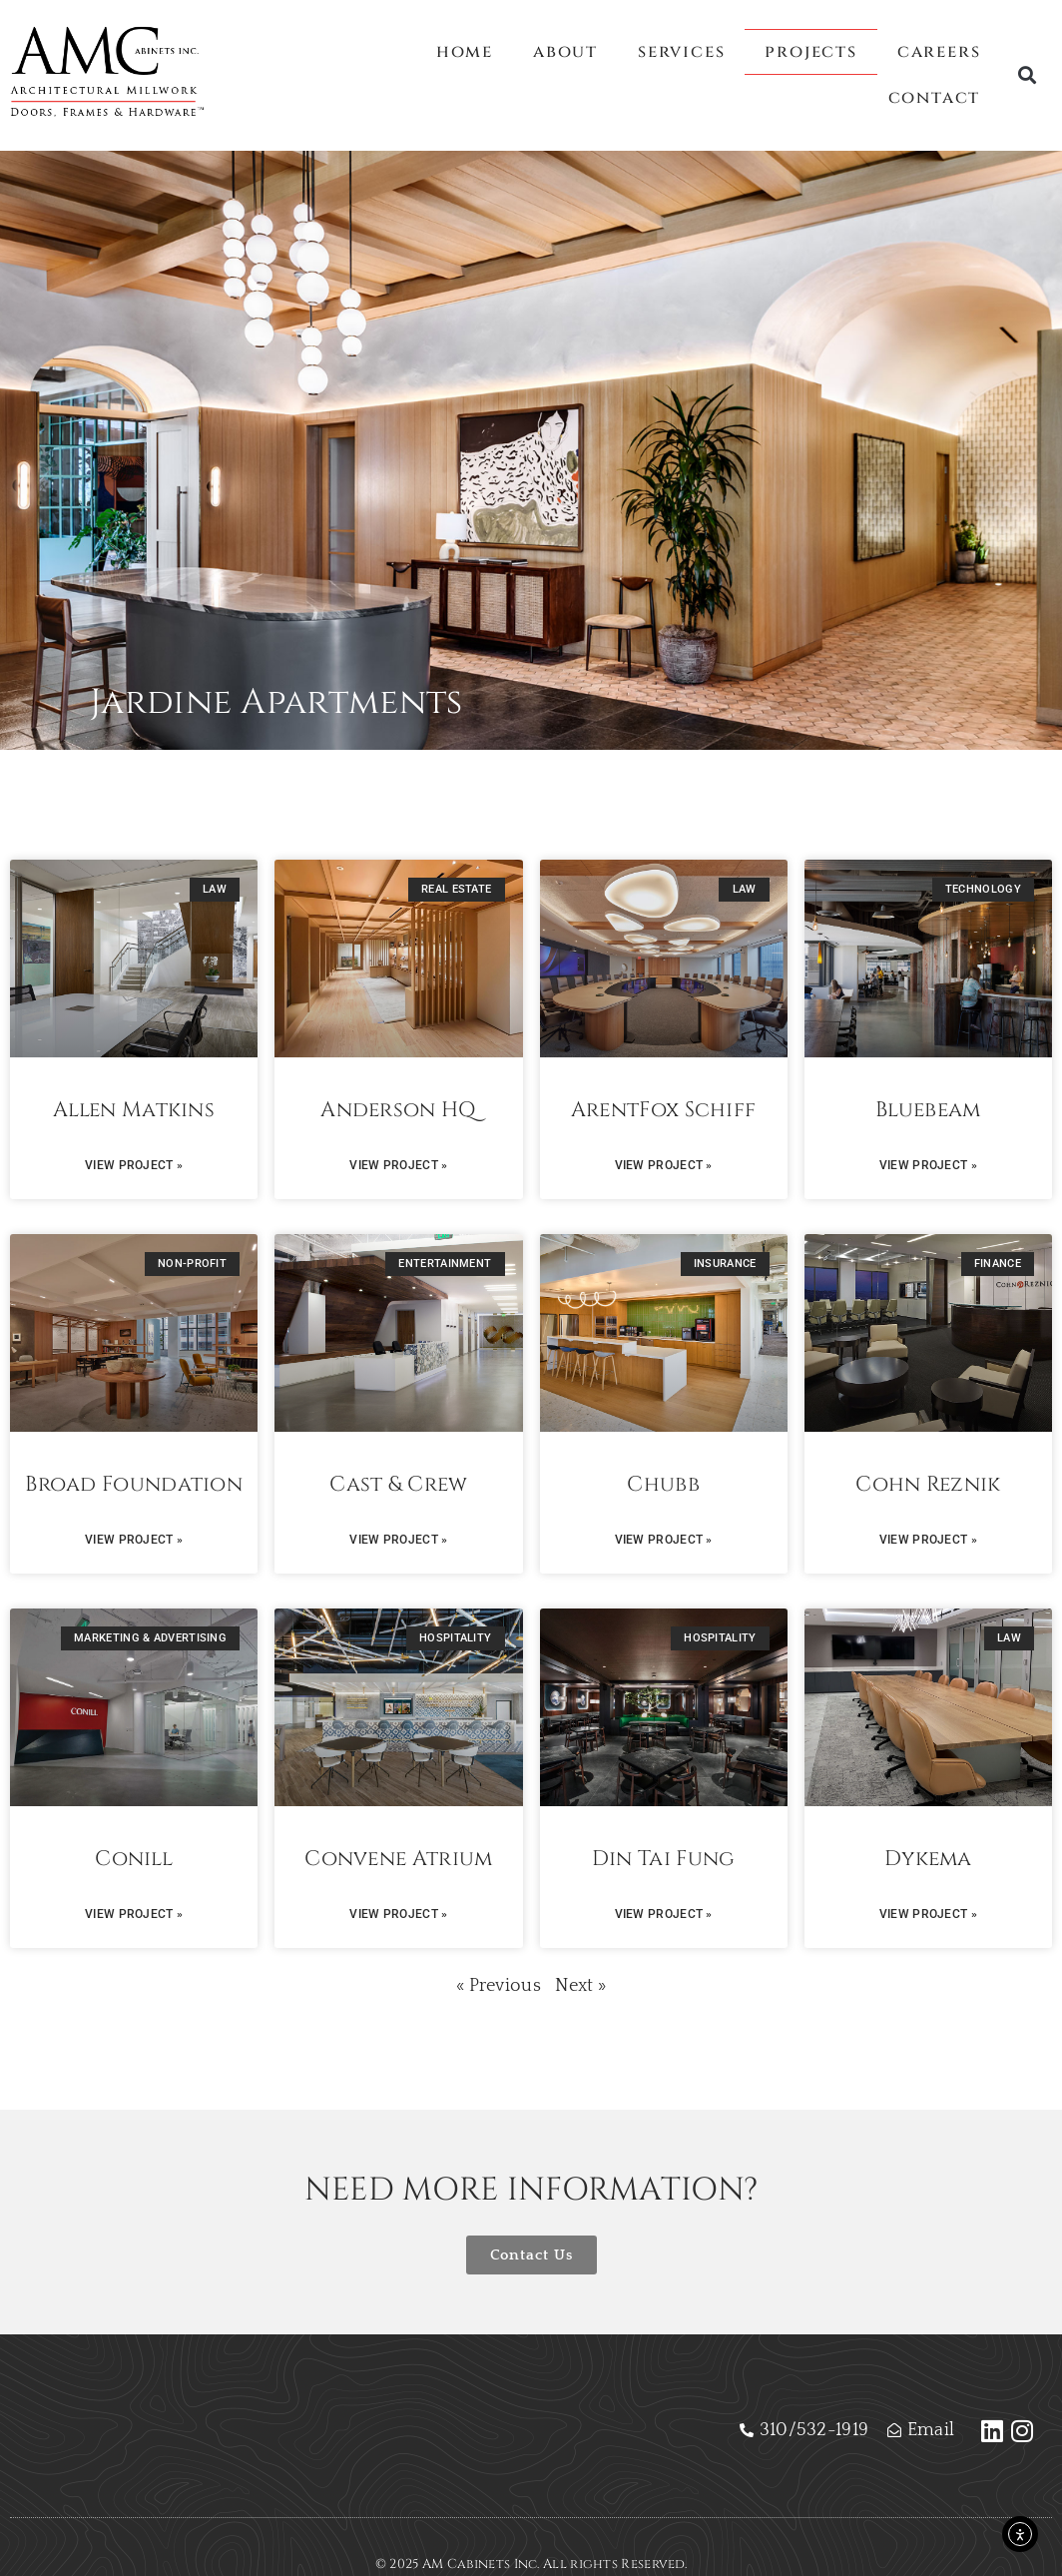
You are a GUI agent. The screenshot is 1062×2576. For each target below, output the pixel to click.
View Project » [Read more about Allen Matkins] (134, 1165)
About (565, 51)
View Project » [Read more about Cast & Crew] (398, 1540)
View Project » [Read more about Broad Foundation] (134, 1540)
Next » (580, 1986)
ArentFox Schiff (664, 1110)
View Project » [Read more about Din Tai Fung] (664, 1914)
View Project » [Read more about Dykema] (928, 1914)
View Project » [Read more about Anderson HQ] (398, 1165)
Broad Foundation (134, 1485)
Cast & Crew (398, 1485)
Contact (934, 97)
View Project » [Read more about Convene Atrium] (398, 1914)
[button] (1027, 75)
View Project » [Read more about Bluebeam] (928, 1165)
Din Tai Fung (664, 1859)
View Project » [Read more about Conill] (134, 1914)
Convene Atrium (398, 1859)
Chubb (663, 1485)
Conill (134, 1859)
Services (681, 51)
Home (464, 51)
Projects (810, 51)
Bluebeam (927, 1110)
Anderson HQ (398, 1110)
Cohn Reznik (927, 1485)
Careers (939, 51)
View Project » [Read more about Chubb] (664, 1540)
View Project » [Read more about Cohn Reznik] (928, 1540)
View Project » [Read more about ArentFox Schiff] (664, 1165)
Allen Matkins (134, 1110)
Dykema (928, 1859)
